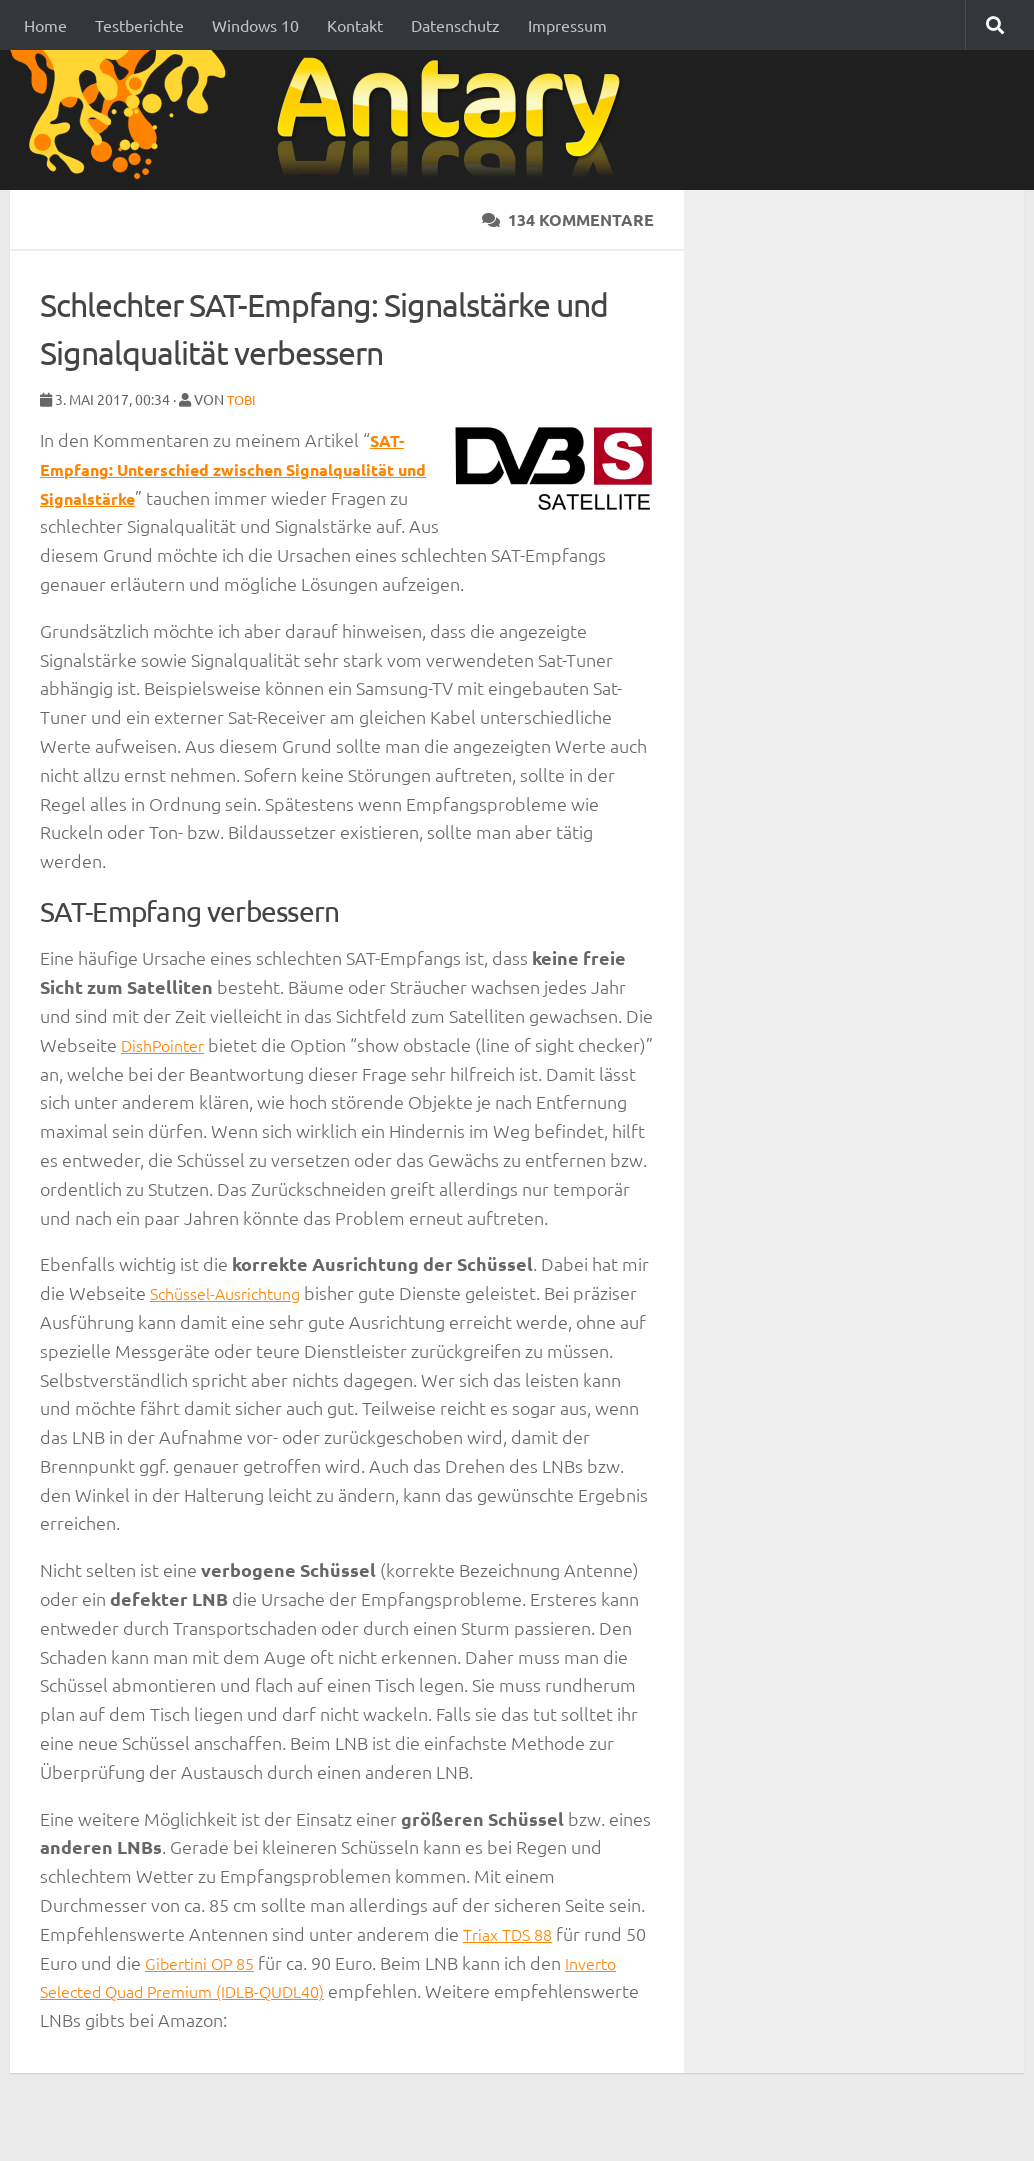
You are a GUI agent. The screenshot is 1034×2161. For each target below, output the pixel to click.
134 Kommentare (568, 219)
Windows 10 (255, 25)
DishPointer (168, 1043)
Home (45, 25)
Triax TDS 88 (512, 1961)
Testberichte (139, 25)
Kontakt (355, 25)
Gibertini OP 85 (230, 1989)
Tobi (243, 399)
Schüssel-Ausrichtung (234, 1320)
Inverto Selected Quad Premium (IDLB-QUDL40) (231, 2018)
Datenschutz (455, 25)
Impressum (567, 25)
